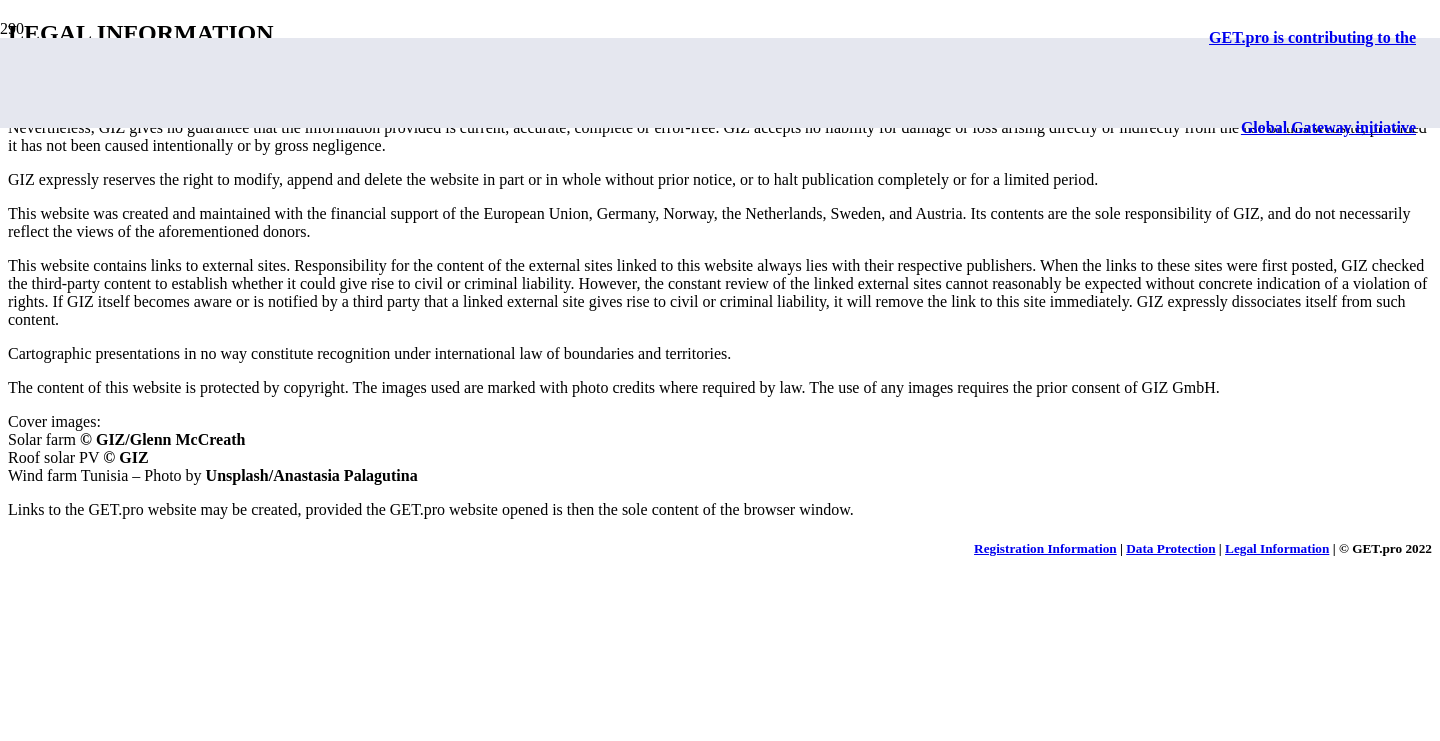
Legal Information (1277, 548)
